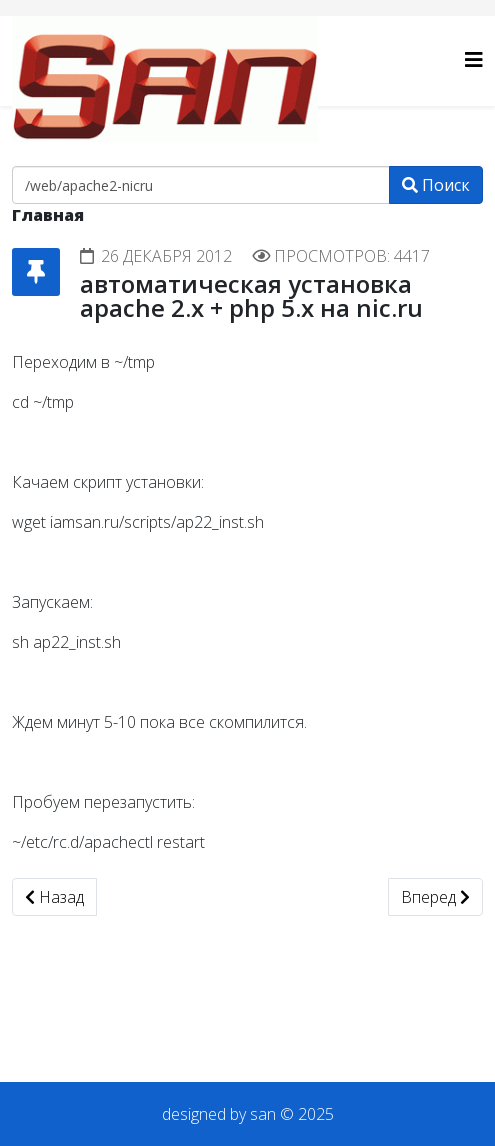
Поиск (436, 185)
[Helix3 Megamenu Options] (474, 59)
